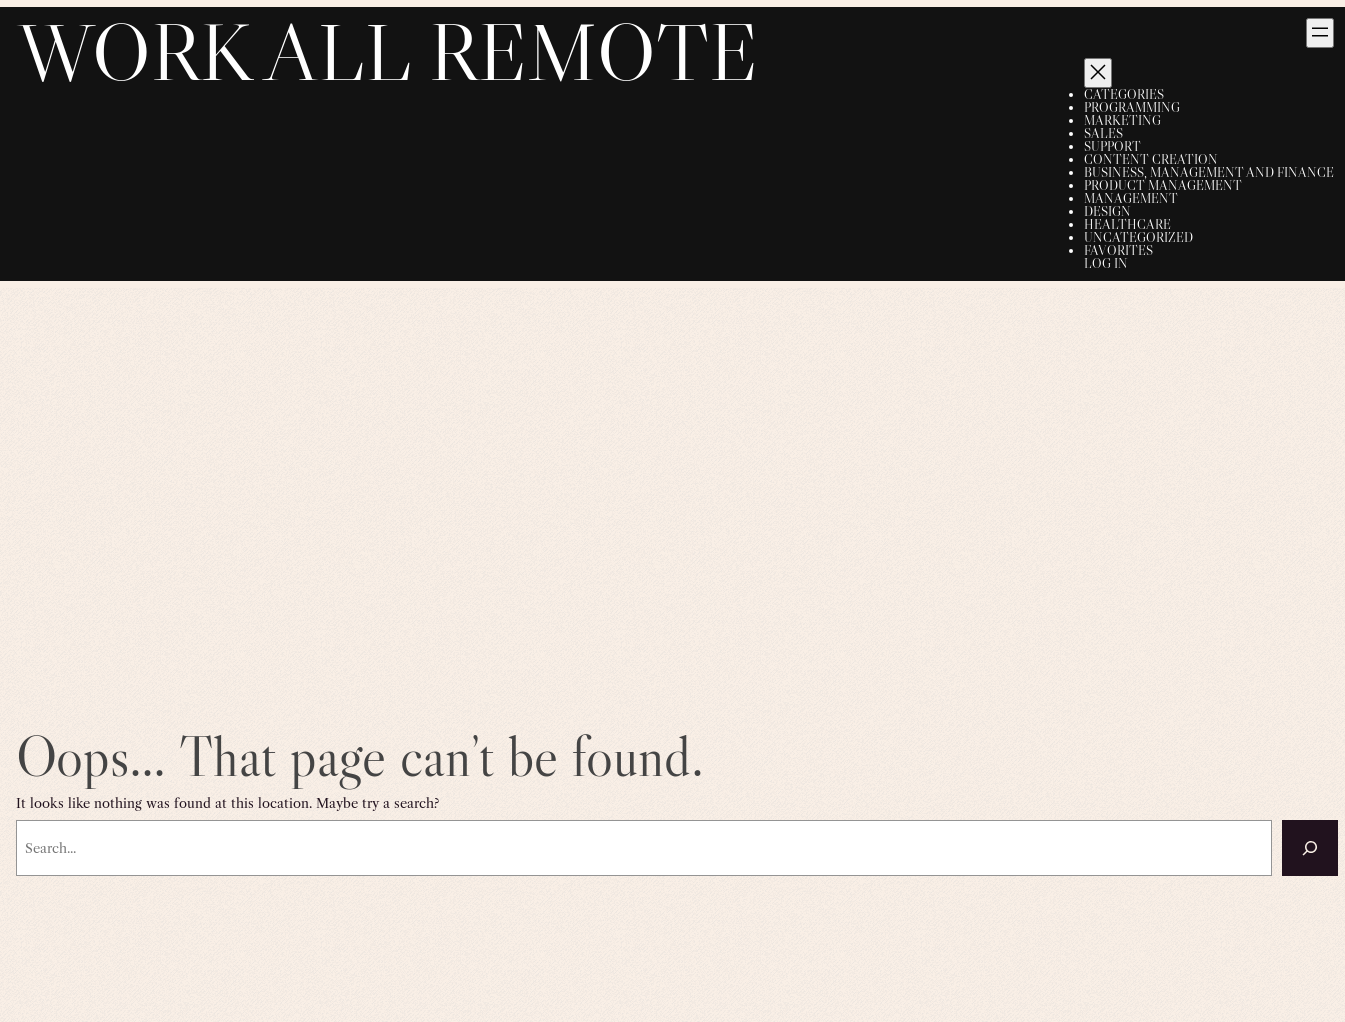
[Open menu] (1320, 33)
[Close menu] (1098, 73)
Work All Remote (388, 51)
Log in (1106, 263)
